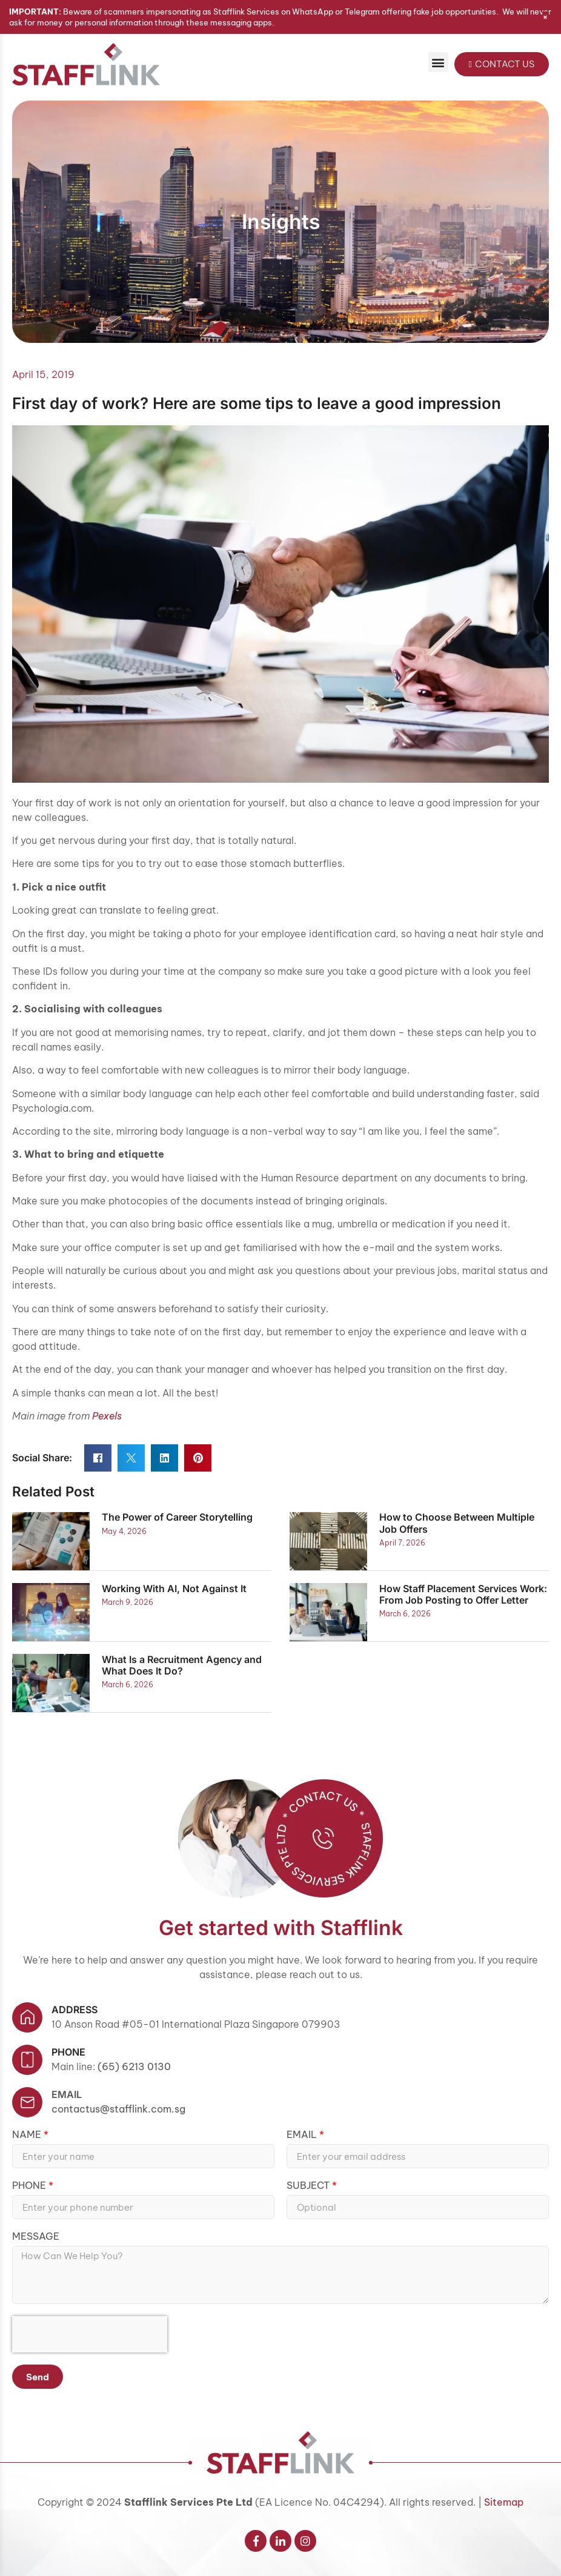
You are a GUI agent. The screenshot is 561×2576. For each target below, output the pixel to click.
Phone (30, 2185)
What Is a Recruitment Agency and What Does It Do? (182, 1665)
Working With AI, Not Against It (174, 1588)
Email (66, 2094)
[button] (438, 62)
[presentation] (89, 2334)
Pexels (107, 1416)
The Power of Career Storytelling (177, 1517)
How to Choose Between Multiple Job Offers (456, 1523)
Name (28, 2135)
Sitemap (503, 2502)
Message (35, 2236)
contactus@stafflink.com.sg (118, 2109)
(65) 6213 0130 (134, 2066)
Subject (309, 2185)
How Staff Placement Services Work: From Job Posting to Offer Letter (463, 1594)
